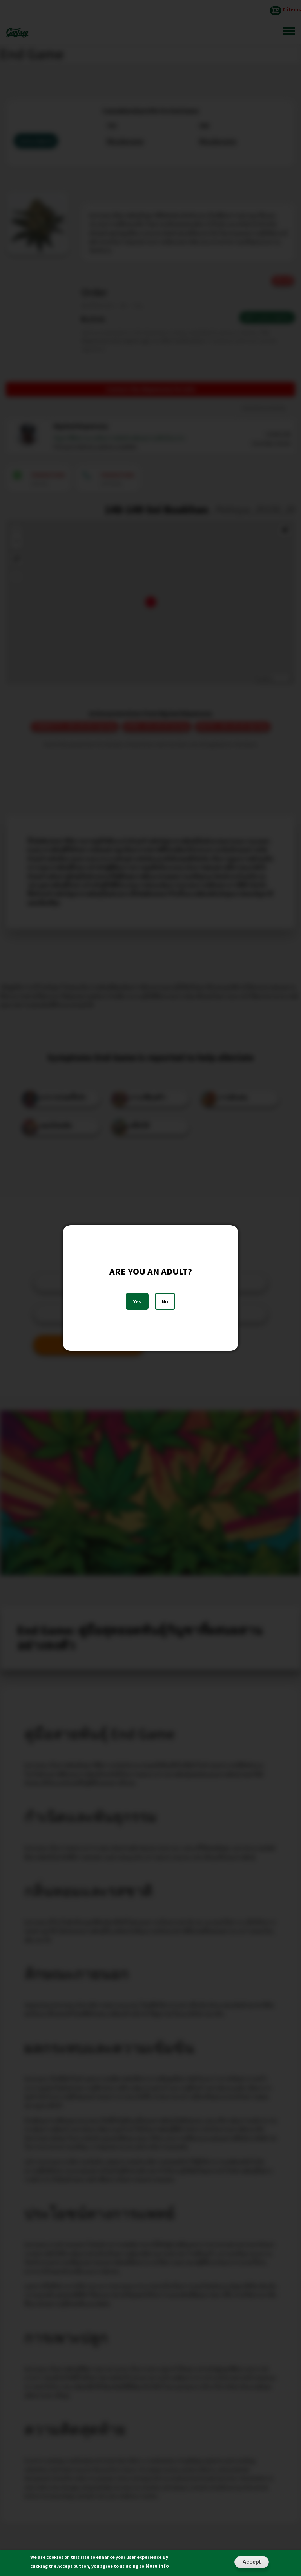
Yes (137, 1301)
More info (157, 2566)
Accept (252, 2562)
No (165, 1301)
